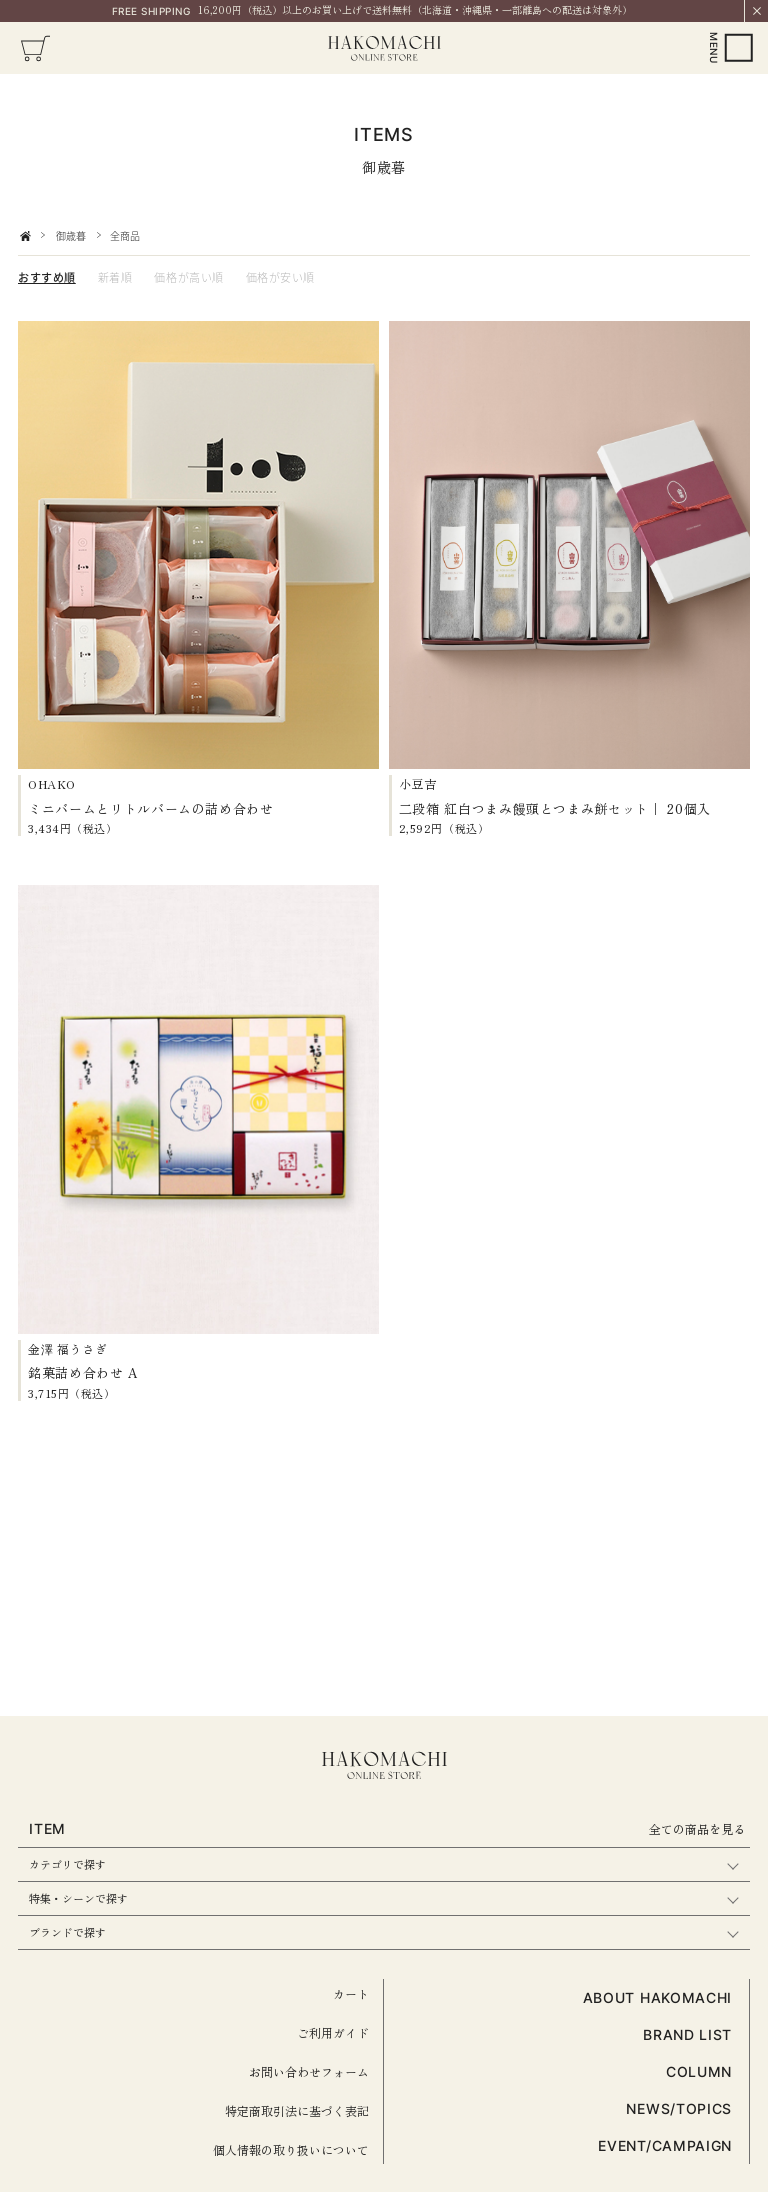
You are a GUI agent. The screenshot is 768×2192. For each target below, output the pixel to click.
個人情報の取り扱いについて (291, 2149)
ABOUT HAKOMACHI (658, 1997)
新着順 (115, 277)
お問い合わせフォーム (309, 2071)
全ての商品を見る (697, 1828)
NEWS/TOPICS (679, 2108)
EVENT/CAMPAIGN (665, 2145)
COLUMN (699, 2071)
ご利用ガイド (333, 2032)
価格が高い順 (188, 277)
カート (351, 1993)
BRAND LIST (687, 2034)
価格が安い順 (280, 277)
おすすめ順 (47, 277)
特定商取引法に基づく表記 (297, 2110)
